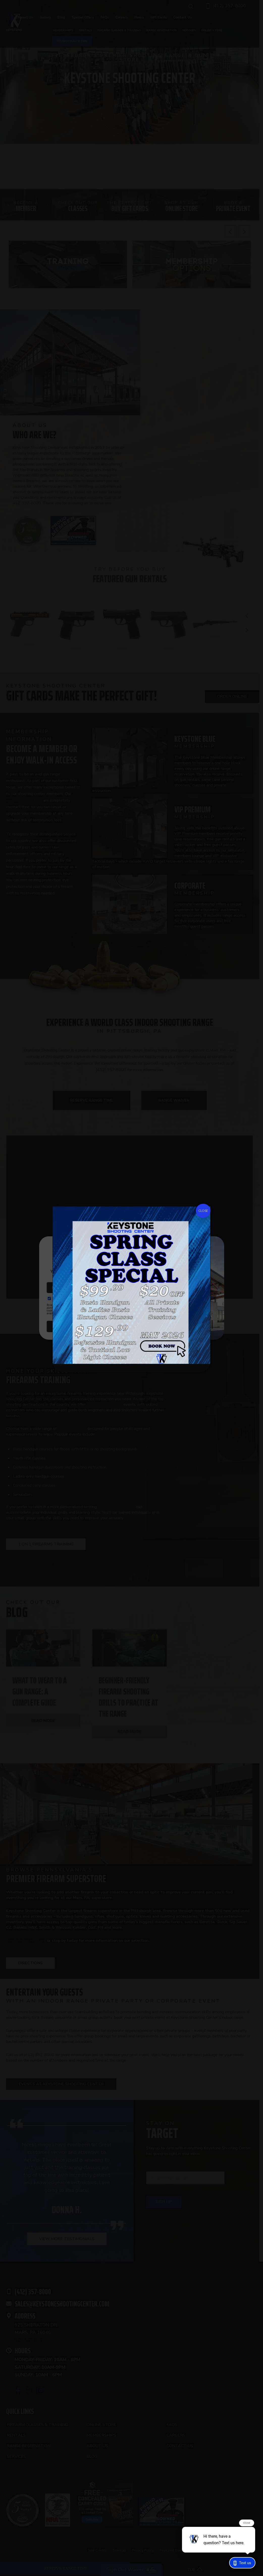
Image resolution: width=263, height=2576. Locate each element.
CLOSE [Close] (203, 1211)
